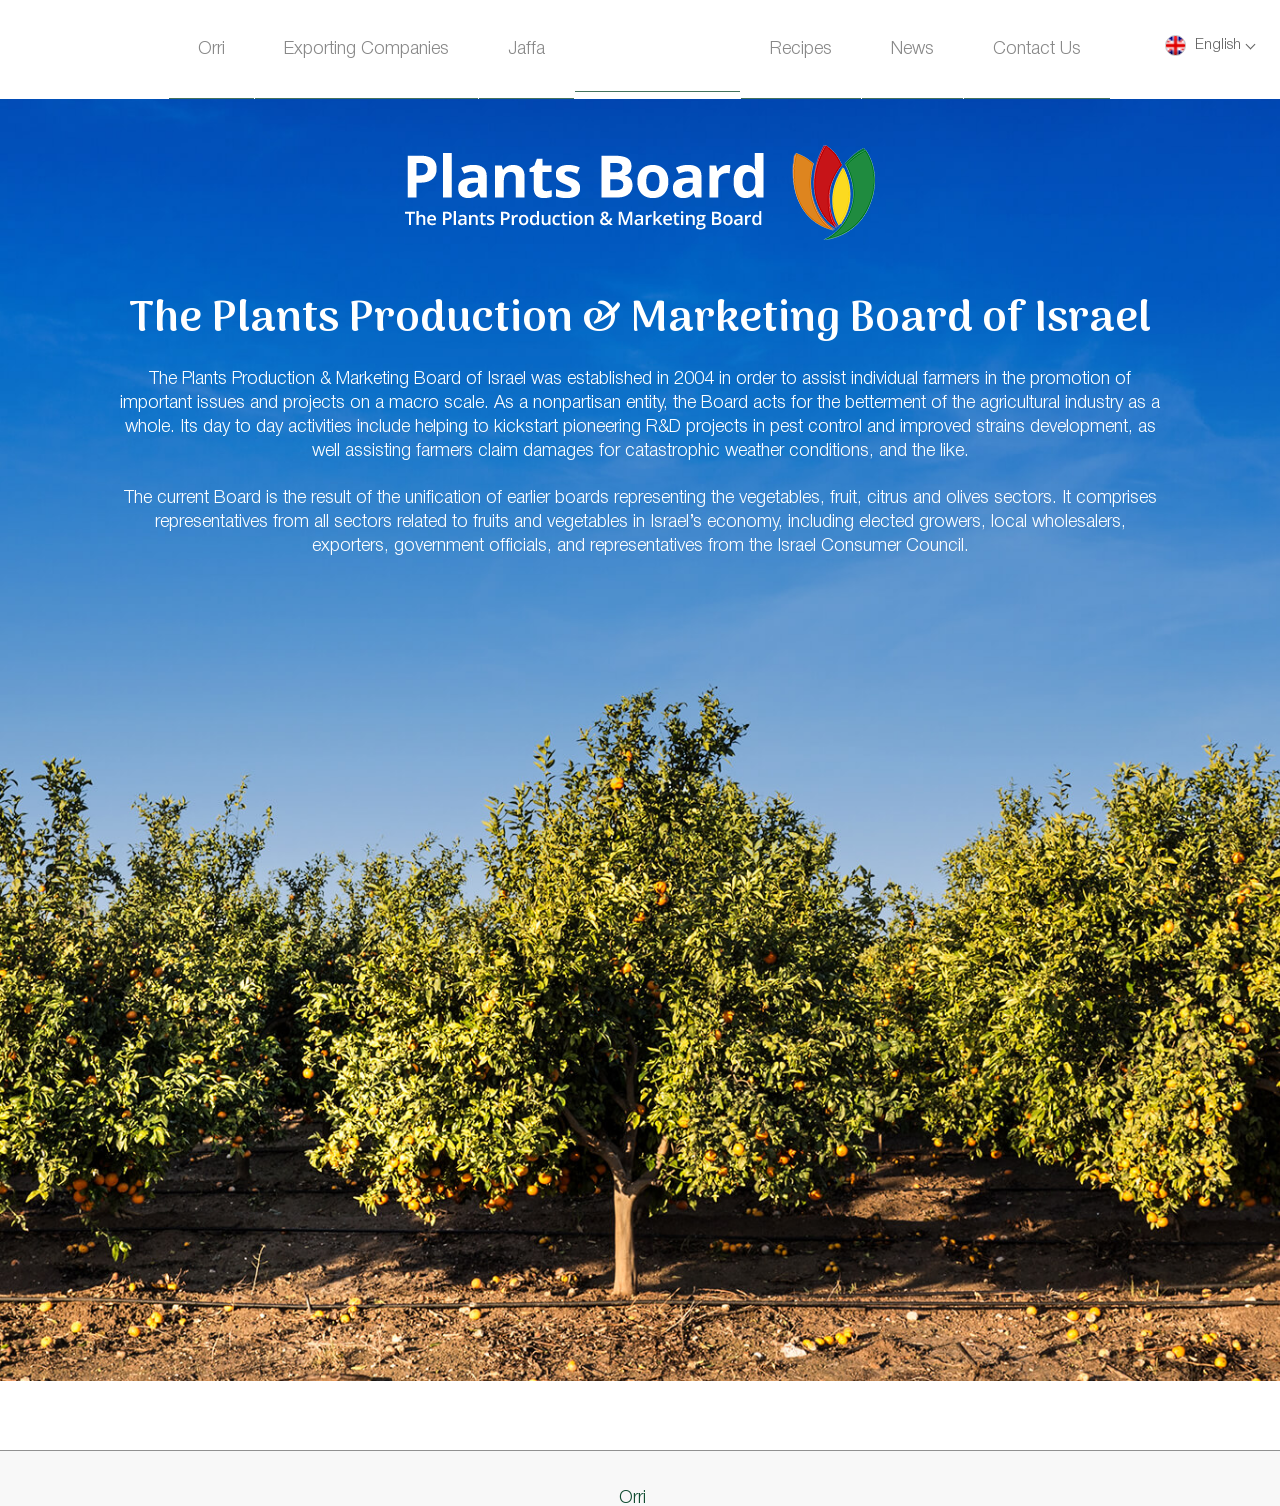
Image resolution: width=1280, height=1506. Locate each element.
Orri (211, 49)
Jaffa (526, 49)
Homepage (657, 52)
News (912, 49)
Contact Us (1037, 49)
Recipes (801, 49)
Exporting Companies (366, 49)
